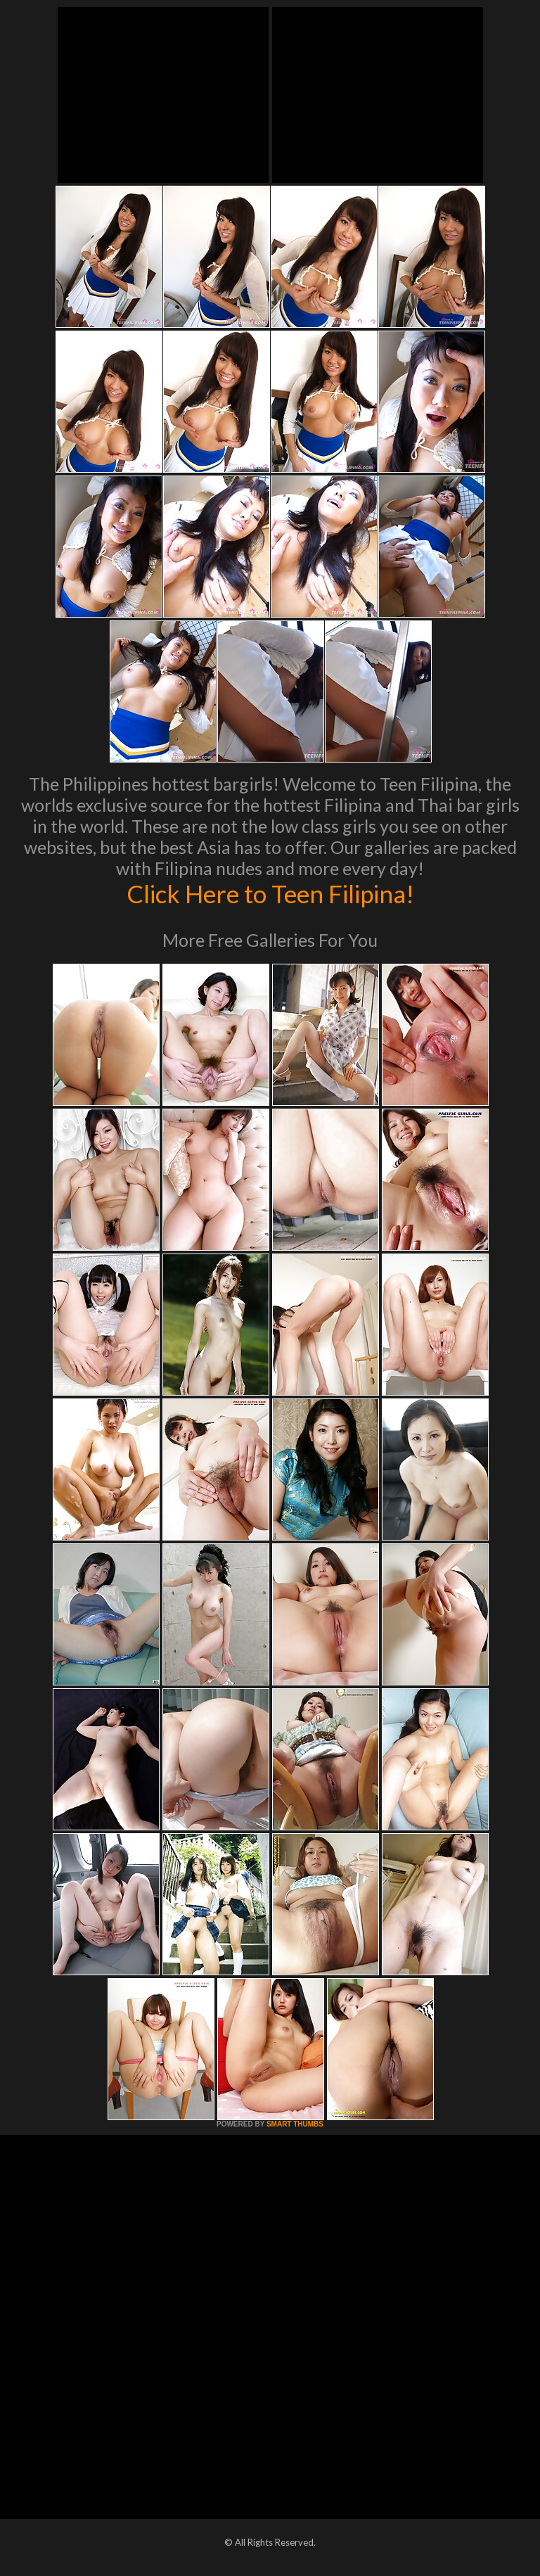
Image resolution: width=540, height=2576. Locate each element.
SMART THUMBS (294, 2124)
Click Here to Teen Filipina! (270, 893)
